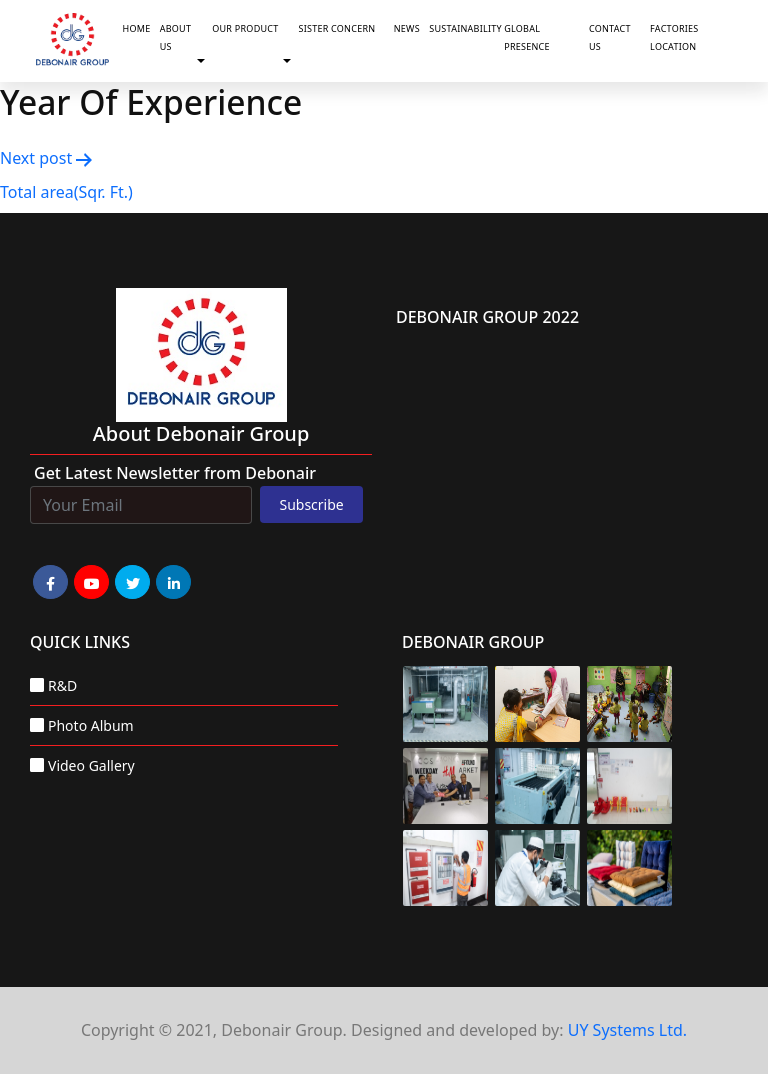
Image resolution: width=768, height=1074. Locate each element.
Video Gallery (91, 765)
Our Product (245, 28)
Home (137, 28)
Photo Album (91, 725)
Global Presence (527, 37)
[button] (205, 61)
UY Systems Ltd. (627, 1030)
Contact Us (610, 37)
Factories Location (674, 37)
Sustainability (462, 28)
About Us (175, 37)
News (407, 28)
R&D (62, 685)
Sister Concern (336, 28)
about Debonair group (201, 433)
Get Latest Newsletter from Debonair (175, 473)
